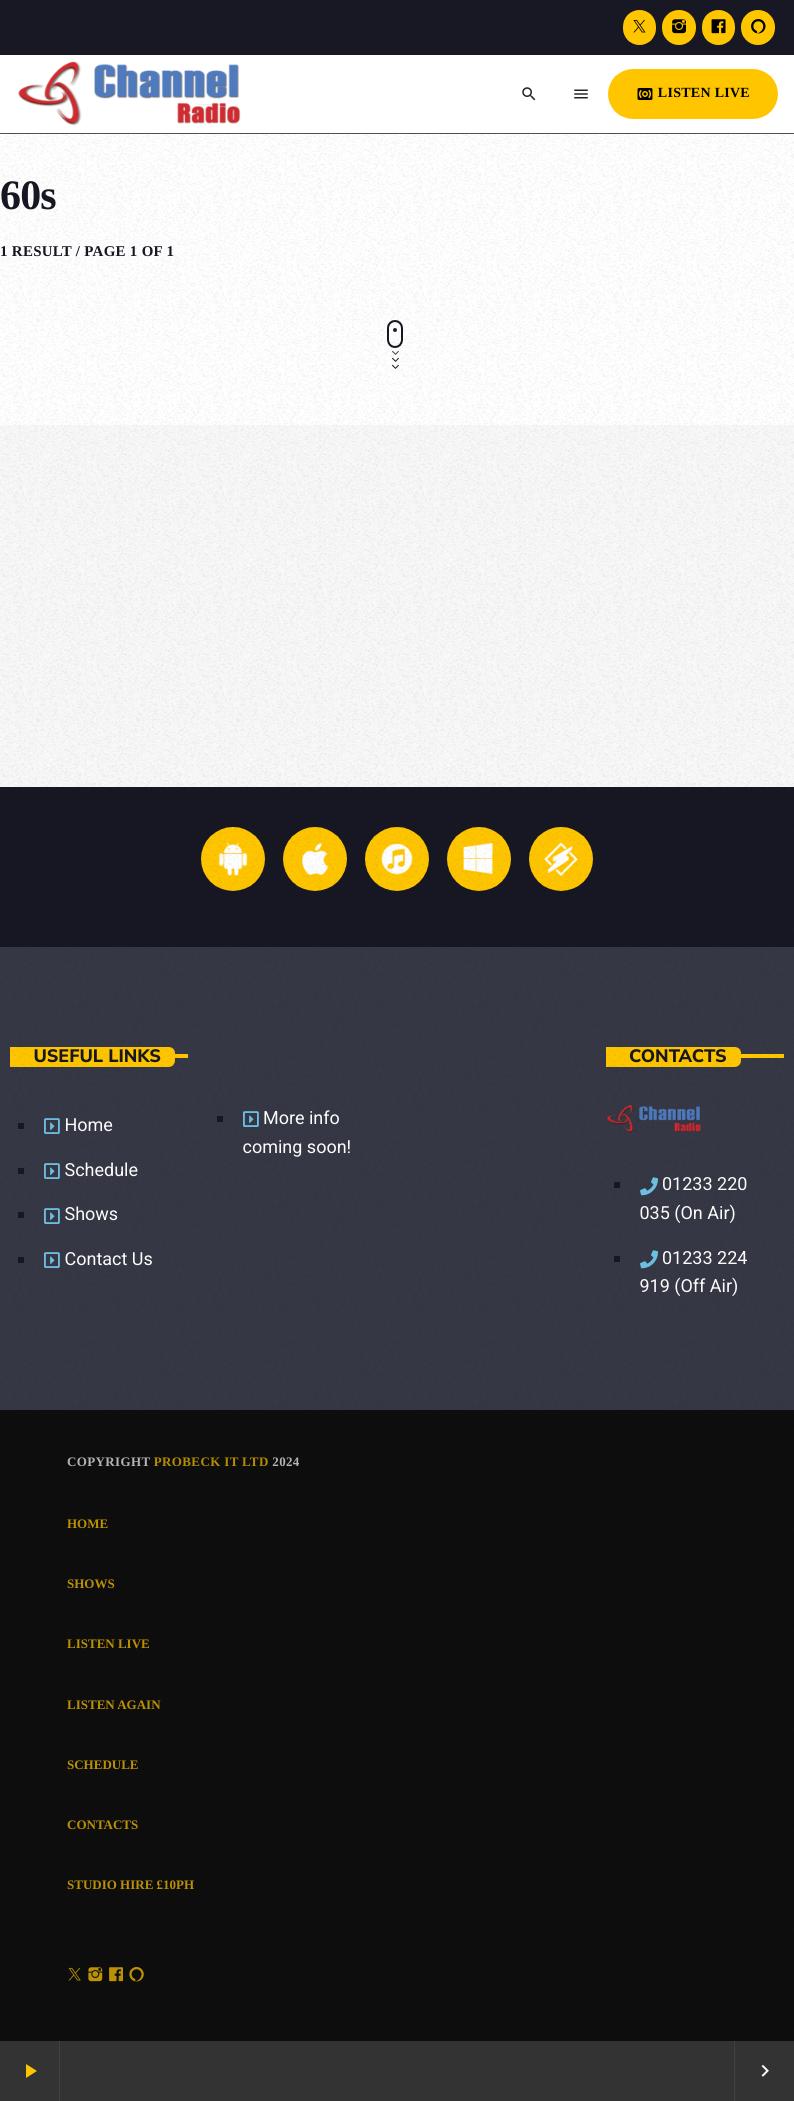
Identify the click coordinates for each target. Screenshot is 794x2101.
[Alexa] (758, 27)
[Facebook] (719, 27)
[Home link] (153, 94)
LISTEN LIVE (693, 94)
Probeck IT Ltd (211, 1461)
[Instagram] (679, 27)
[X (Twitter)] (640, 27)
